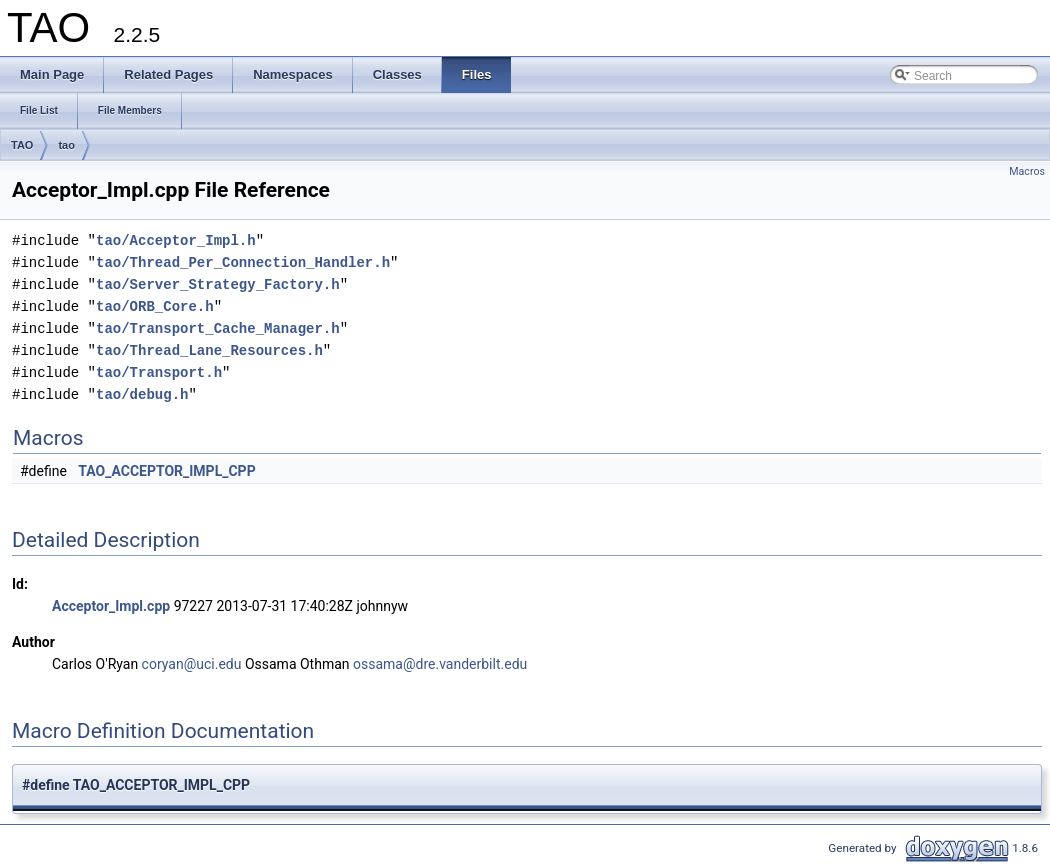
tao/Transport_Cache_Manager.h (218, 328)
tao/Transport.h (159, 372)
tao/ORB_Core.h (155, 306)
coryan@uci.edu (192, 664)
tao (66, 145)
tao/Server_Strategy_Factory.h (218, 284)
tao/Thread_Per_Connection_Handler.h (243, 262)
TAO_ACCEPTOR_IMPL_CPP (166, 471)
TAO (22, 145)
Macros (1027, 171)
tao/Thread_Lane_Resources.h (209, 350)
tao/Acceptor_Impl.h (176, 240)
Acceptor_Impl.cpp (111, 606)
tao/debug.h (142, 394)
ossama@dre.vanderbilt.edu (440, 664)
